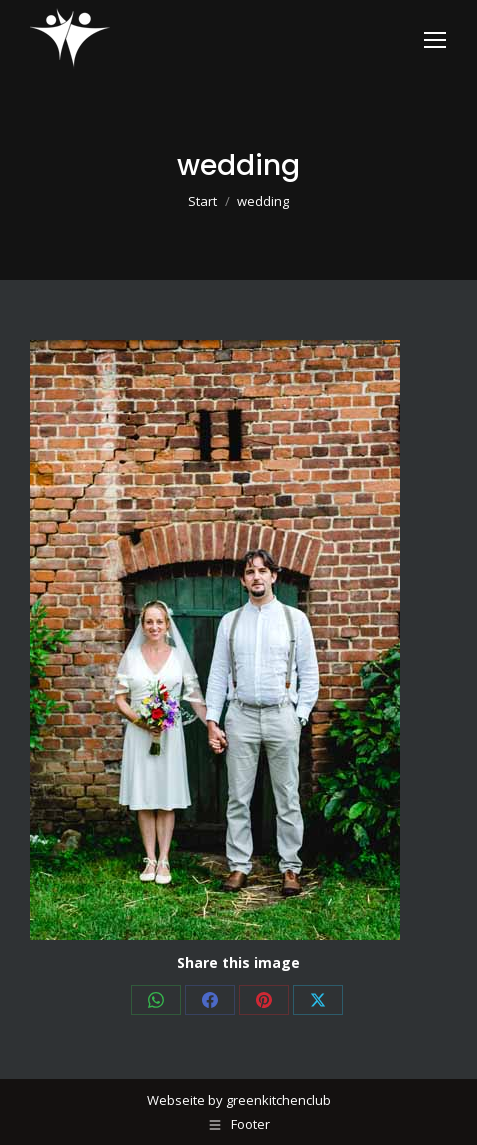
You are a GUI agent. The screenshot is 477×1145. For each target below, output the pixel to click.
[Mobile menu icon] (435, 40)
